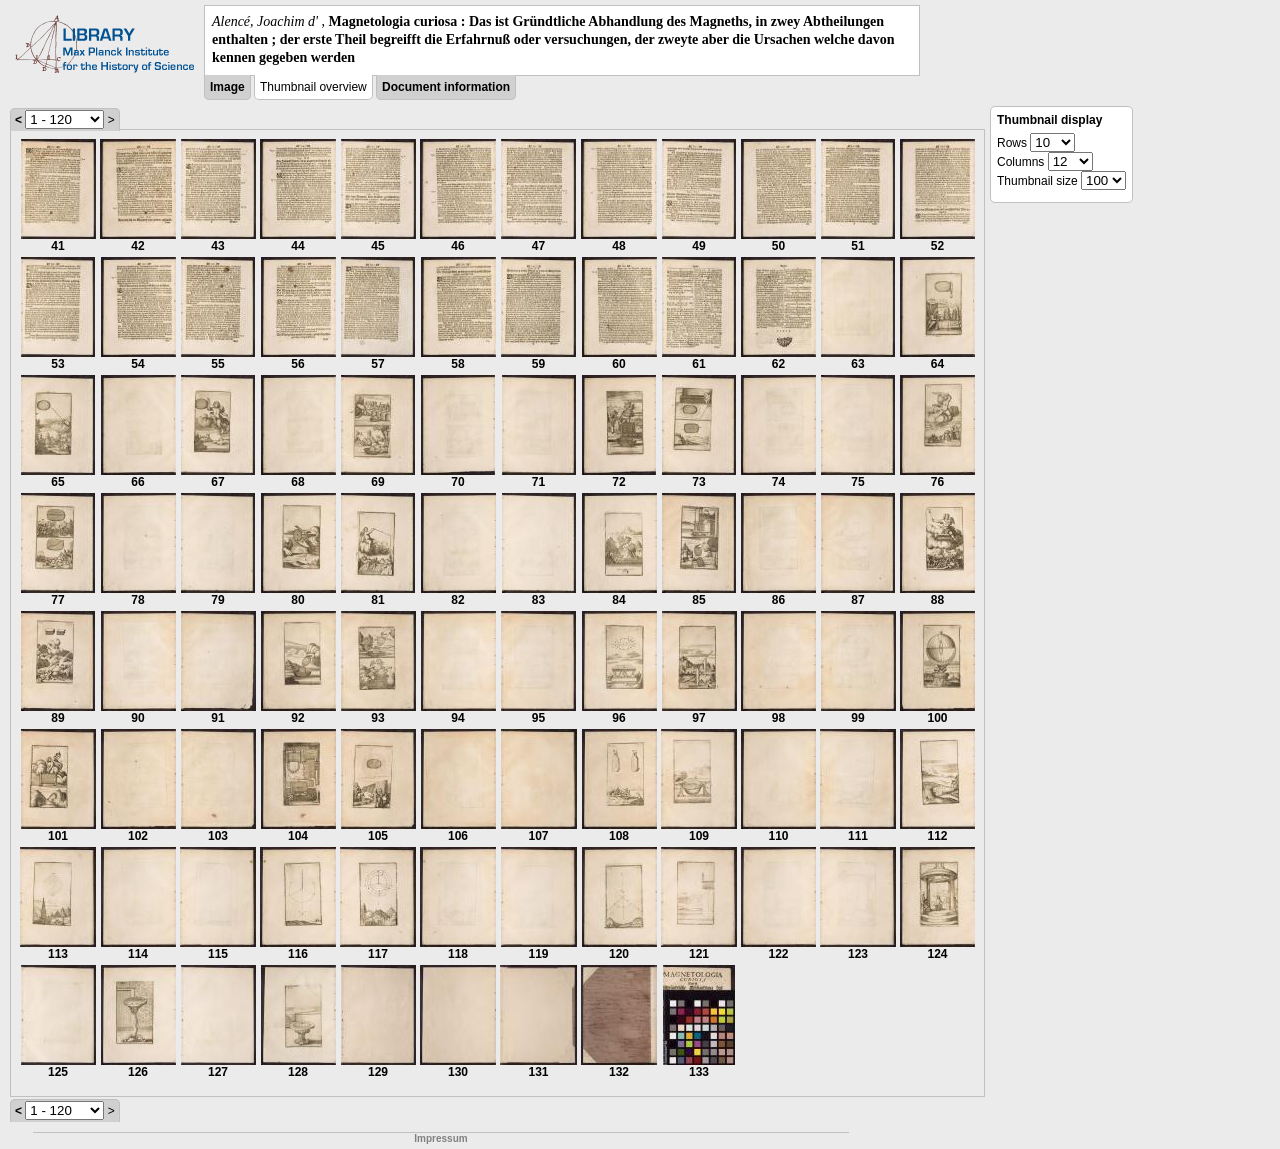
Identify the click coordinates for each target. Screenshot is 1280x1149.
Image (227, 87)
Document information (446, 87)
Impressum (440, 1138)
